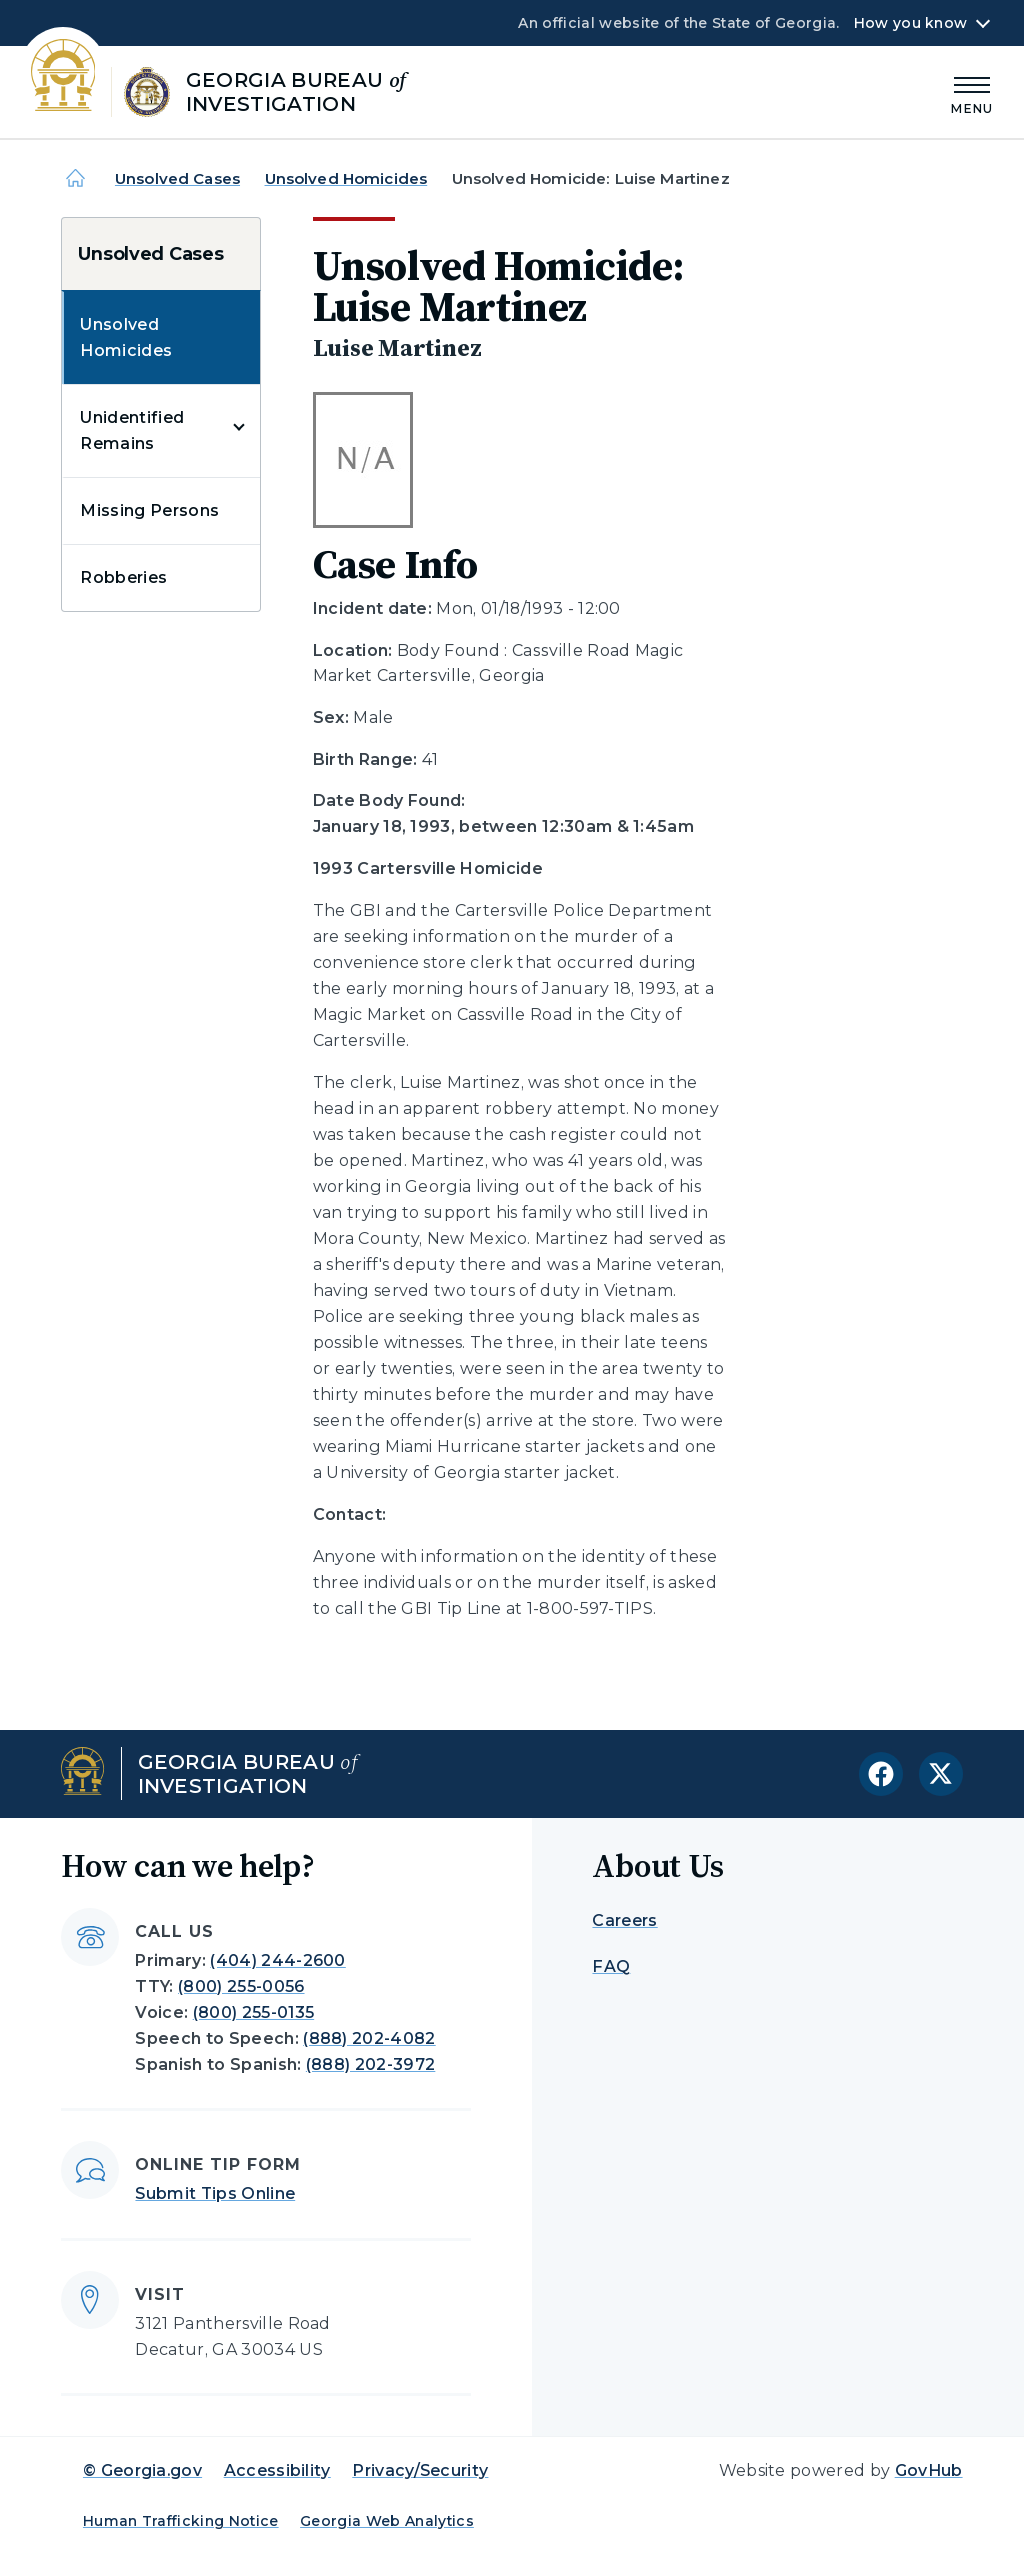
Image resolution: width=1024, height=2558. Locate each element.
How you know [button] (910, 23)
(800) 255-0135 (253, 2012)
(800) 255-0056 (241, 1986)
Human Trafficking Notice (181, 2521)
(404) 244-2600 (277, 1960)
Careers (624, 1920)
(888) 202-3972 (370, 2064)
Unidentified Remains (132, 430)
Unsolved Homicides (346, 178)
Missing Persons (149, 510)
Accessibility (277, 2470)
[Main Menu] (972, 92)
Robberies (123, 577)
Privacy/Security (420, 2470)
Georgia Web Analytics (387, 2521)
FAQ (611, 1966)
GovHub (929, 2470)
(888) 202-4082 (369, 2038)
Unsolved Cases (177, 178)
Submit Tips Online (215, 2193)
